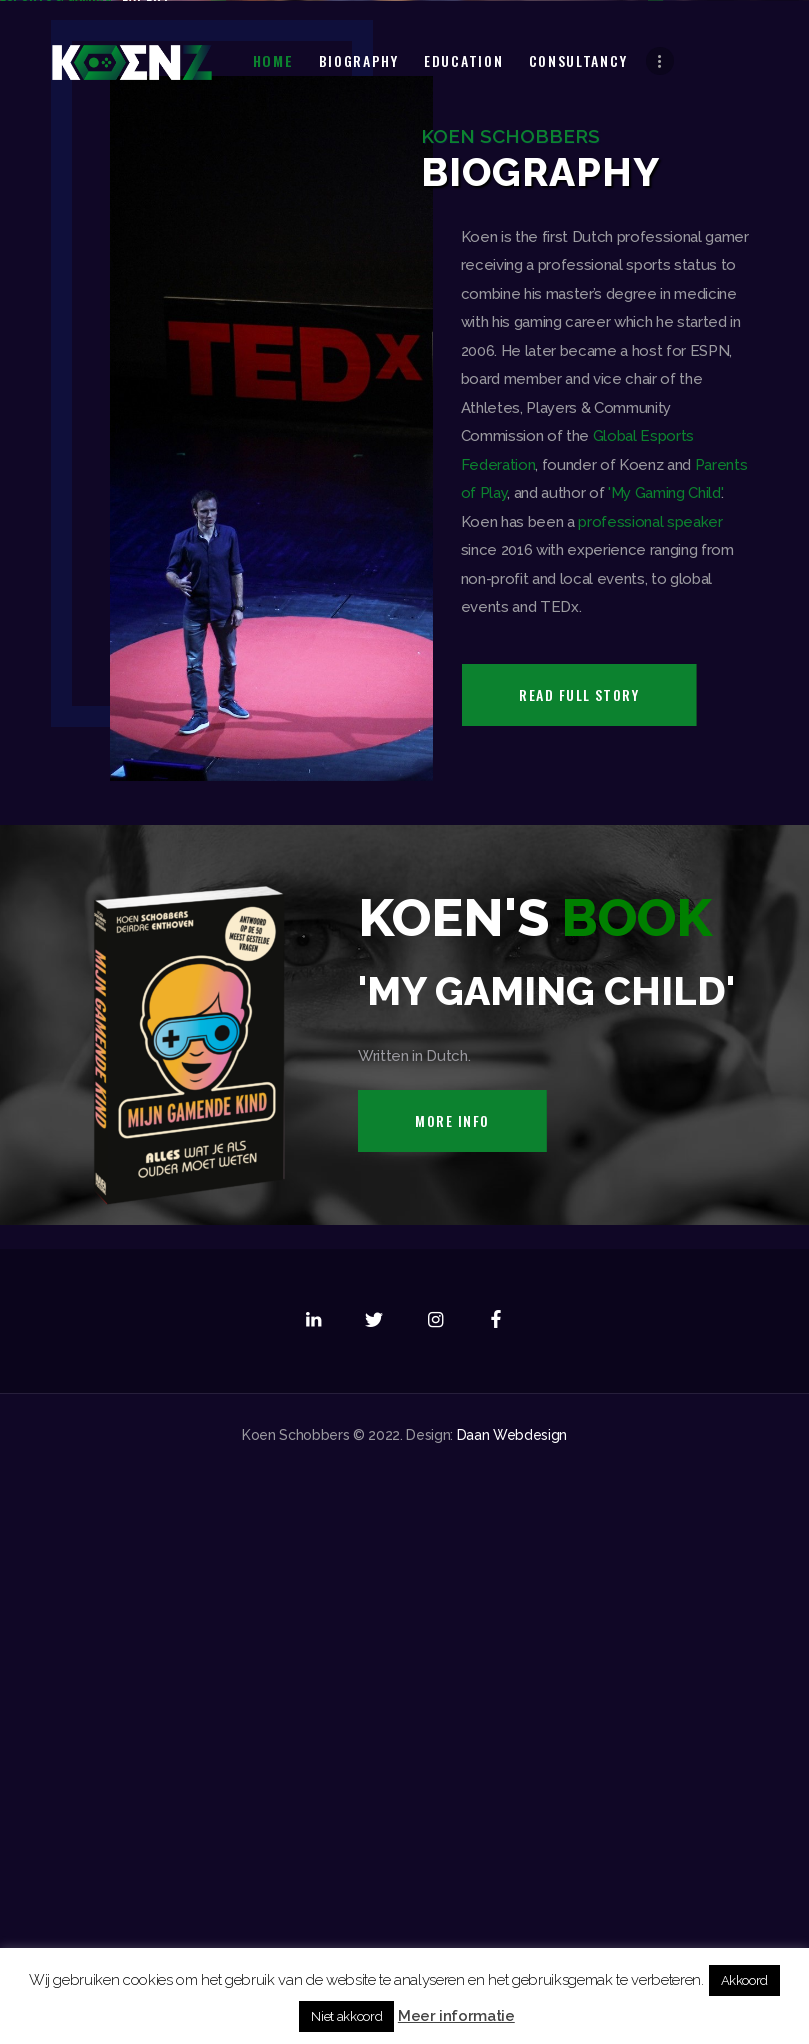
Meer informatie (456, 2016)
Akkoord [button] (745, 1980)
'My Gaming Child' (664, 1060)
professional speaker (650, 1089)
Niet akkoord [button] (346, 2016)
